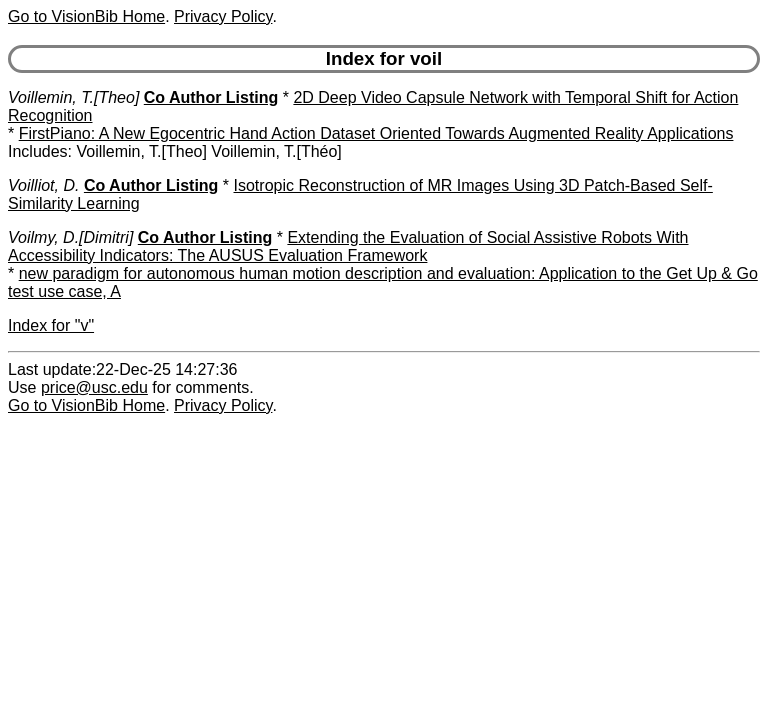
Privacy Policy (223, 16)
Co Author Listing (211, 97)
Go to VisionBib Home (86, 16)
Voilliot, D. (43, 185)
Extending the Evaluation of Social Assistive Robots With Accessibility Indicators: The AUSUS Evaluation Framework (348, 246)
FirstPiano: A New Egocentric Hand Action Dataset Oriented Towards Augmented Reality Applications (376, 133)
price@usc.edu (94, 387)
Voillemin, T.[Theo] (73, 97)
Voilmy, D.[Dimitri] (70, 237)
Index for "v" (51, 325)
